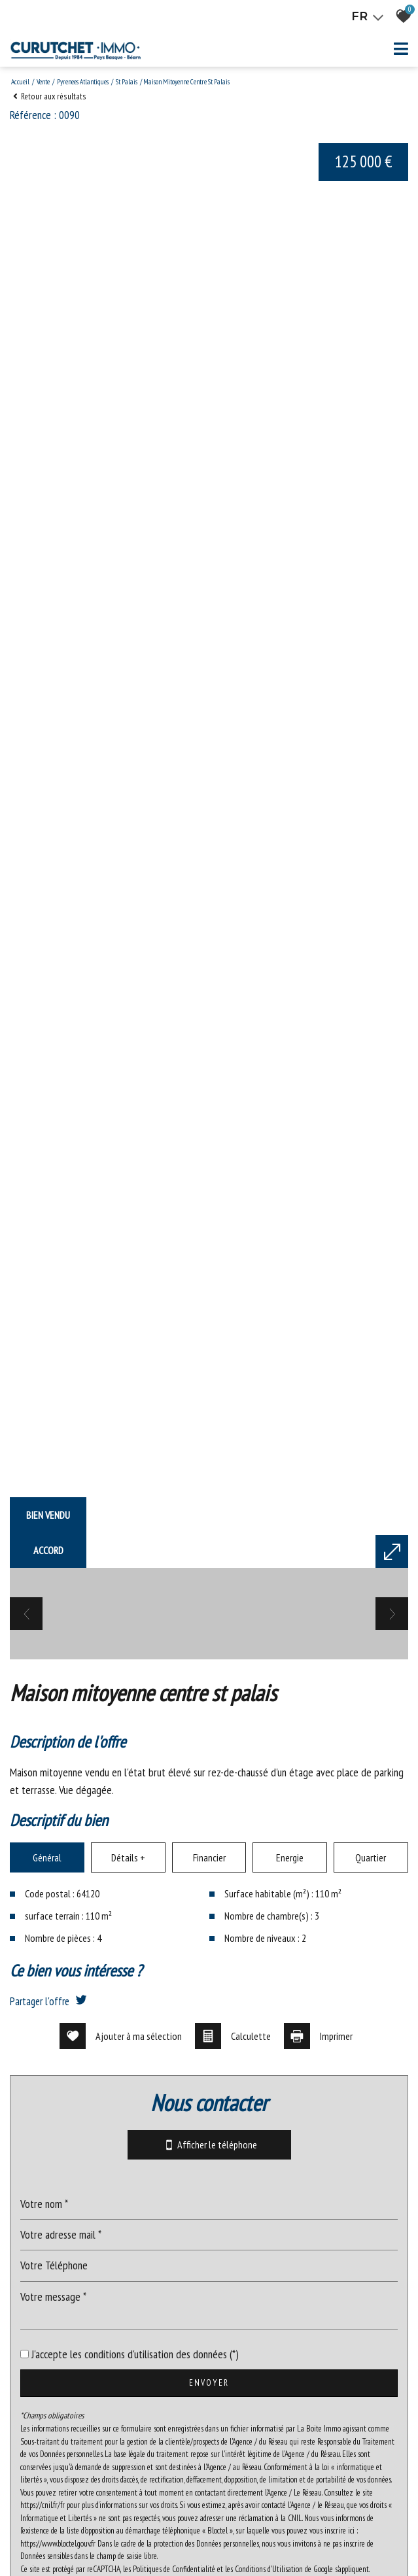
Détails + (128, 2309)
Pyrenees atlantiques (83, 81)
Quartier (370, 2309)
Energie (290, 2309)
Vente (43, 81)
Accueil (20, 81)
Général (47, 2309)
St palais (126, 81)
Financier (209, 2309)
